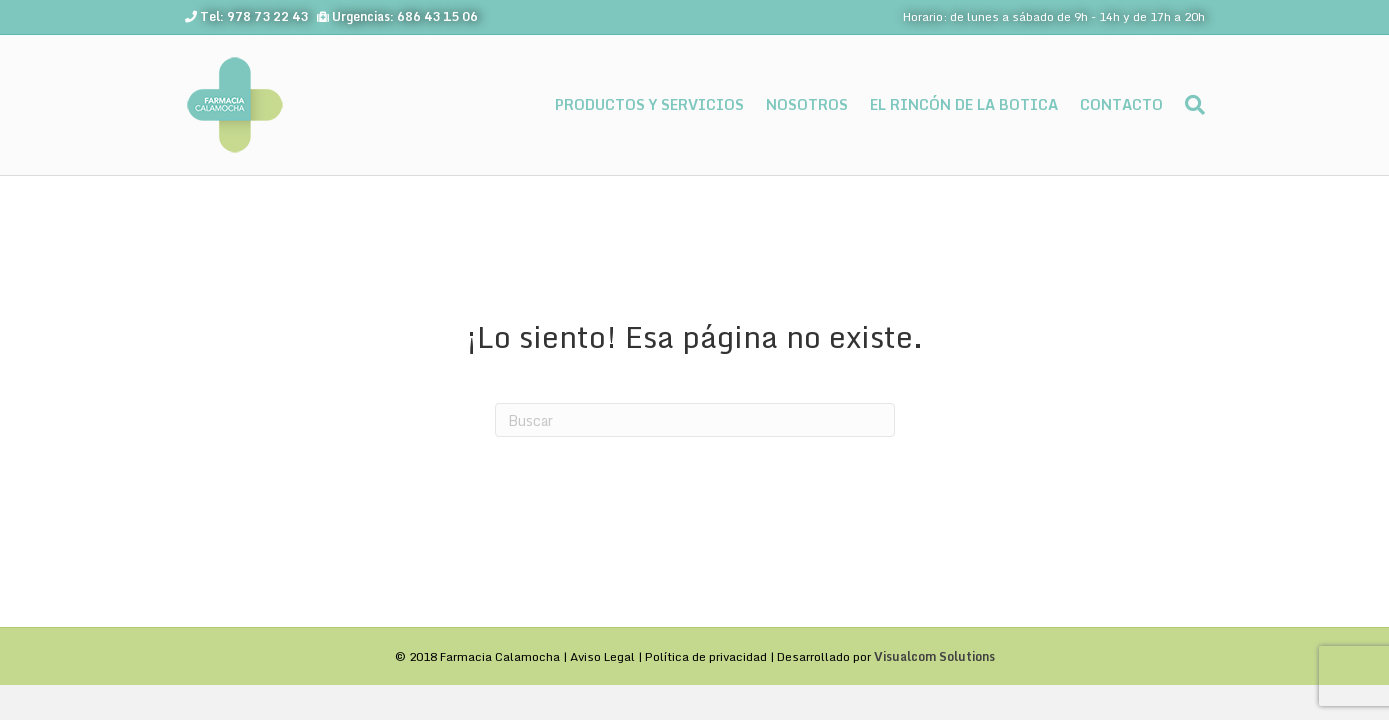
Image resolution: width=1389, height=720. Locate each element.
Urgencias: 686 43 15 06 (405, 16)
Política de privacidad (706, 656)
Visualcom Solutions (934, 656)
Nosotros (807, 104)
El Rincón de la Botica (964, 104)
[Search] (1189, 105)
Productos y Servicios (649, 104)
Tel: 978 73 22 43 (254, 16)
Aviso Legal (602, 656)
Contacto (1121, 104)
